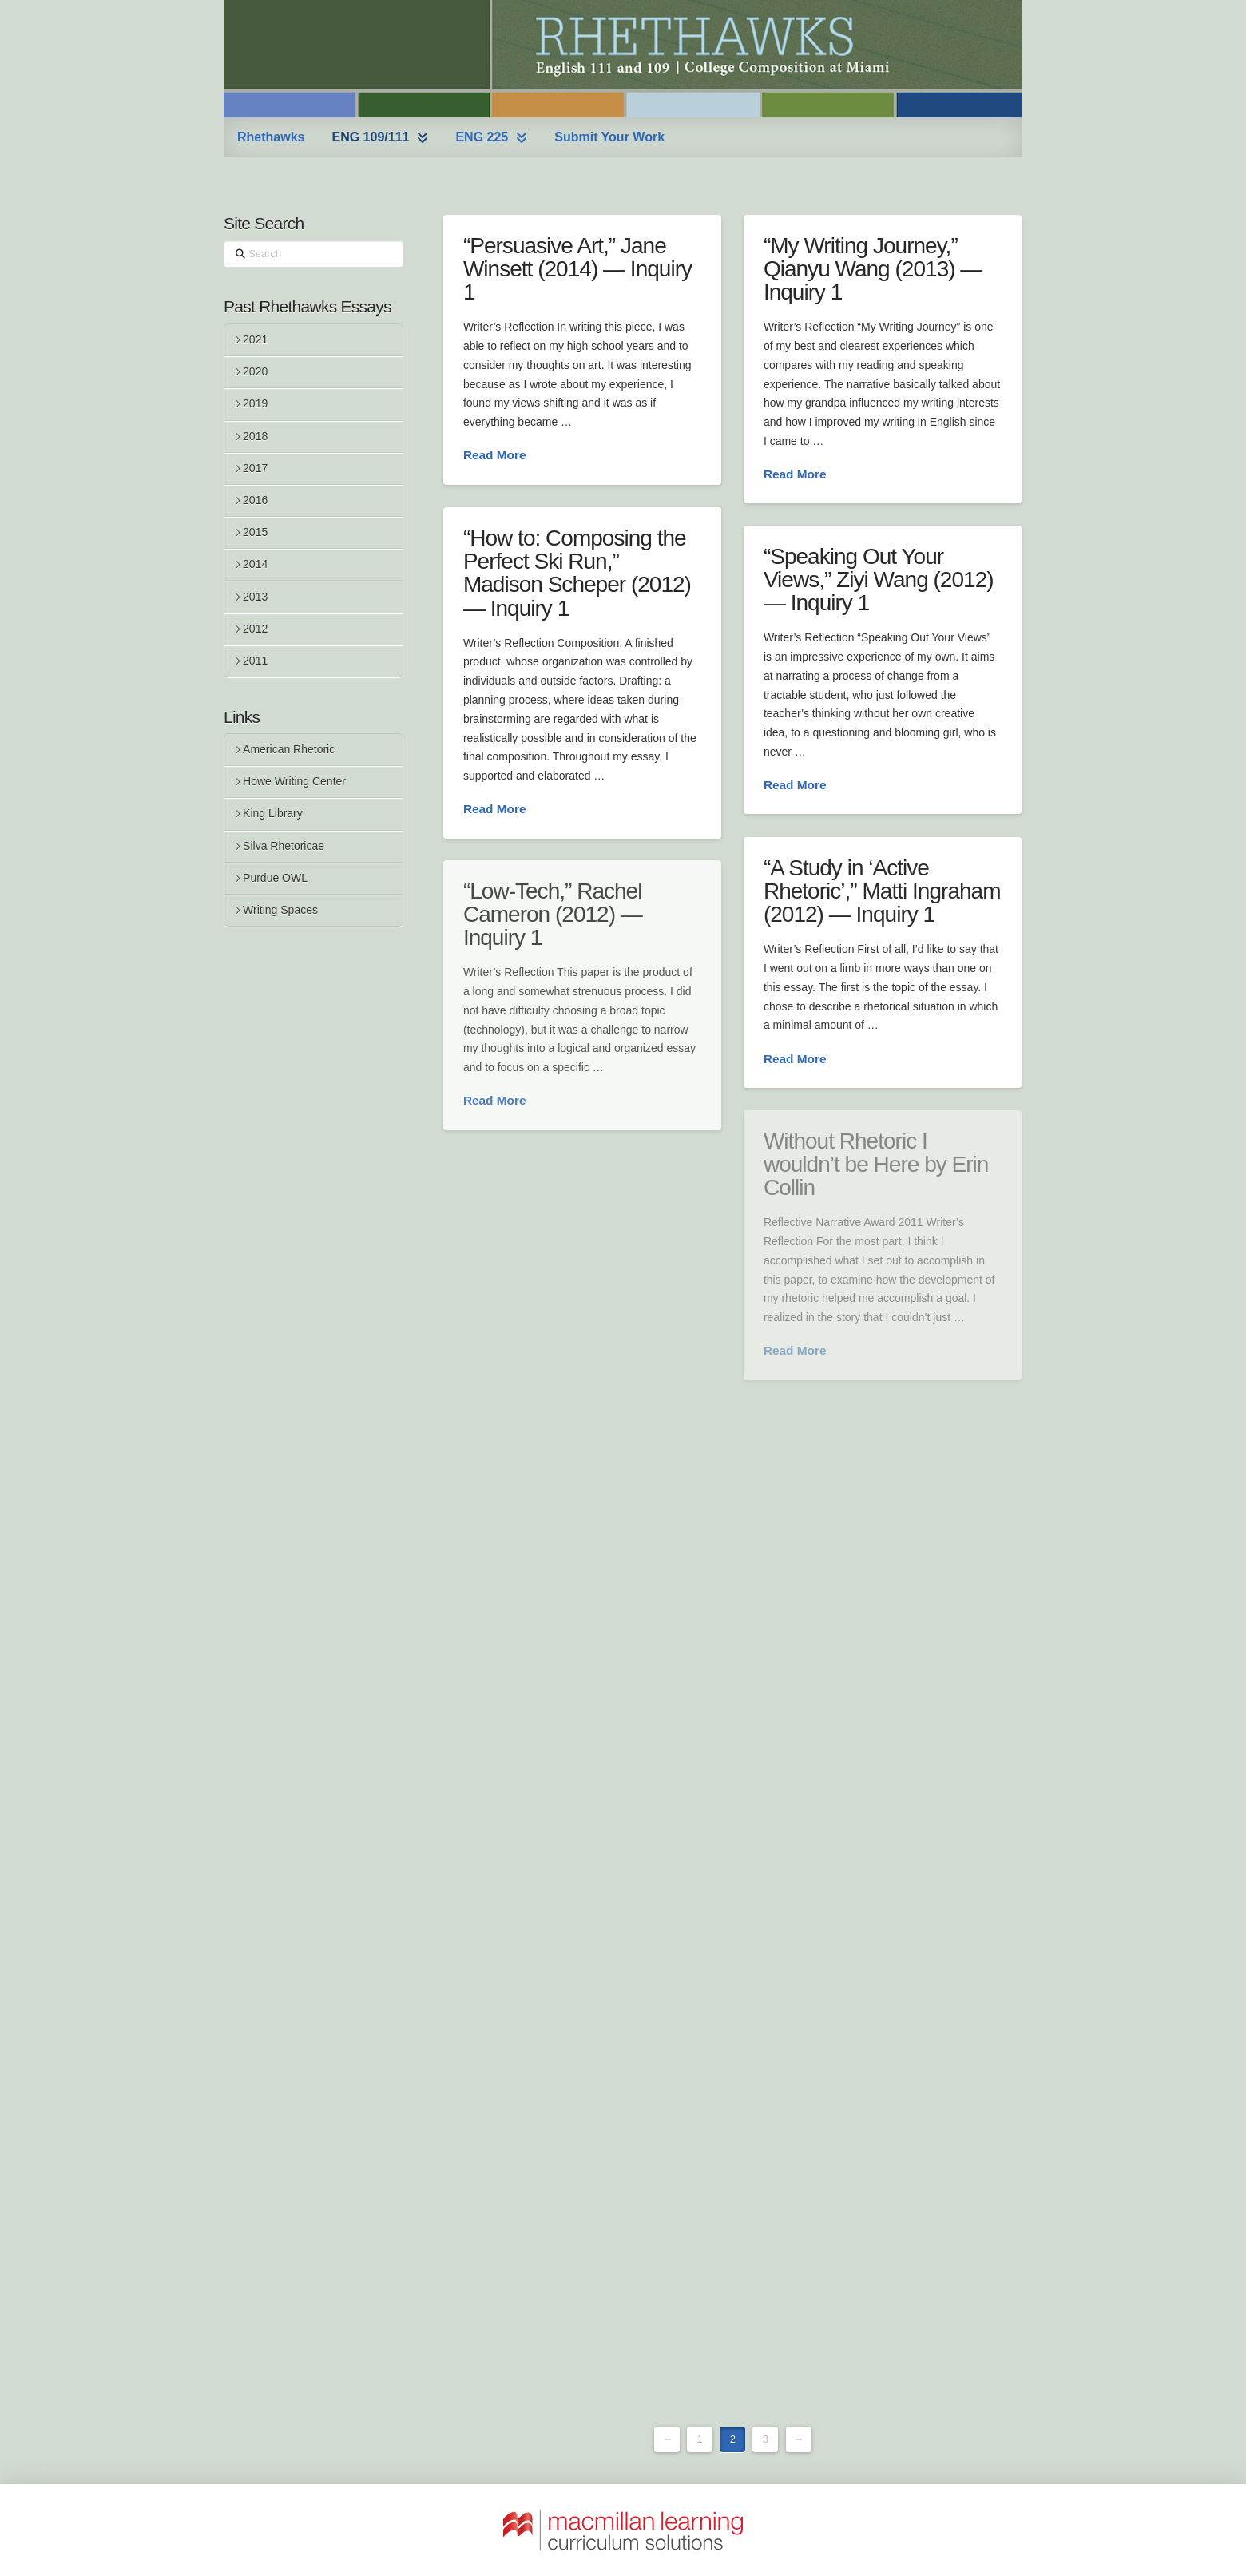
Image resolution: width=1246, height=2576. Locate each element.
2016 (251, 500)
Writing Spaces (276, 909)
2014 (251, 564)
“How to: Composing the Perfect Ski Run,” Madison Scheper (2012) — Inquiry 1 (577, 573)
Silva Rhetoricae (279, 845)
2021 (251, 339)
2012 (251, 628)
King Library (268, 813)
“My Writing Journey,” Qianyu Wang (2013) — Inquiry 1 (873, 269)
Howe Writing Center (290, 781)
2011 (251, 660)
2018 (251, 436)
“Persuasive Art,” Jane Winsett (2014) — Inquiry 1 (577, 269)
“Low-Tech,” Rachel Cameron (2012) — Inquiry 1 (552, 915)
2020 (251, 371)
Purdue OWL (271, 877)
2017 (251, 468)
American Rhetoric (284, 749)
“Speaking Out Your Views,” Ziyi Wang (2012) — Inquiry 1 (879, 580)
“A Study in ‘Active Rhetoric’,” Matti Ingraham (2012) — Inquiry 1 (882, 891)
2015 (251, 532)
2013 (251, 596)
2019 (251, 403)
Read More (494, 455)
